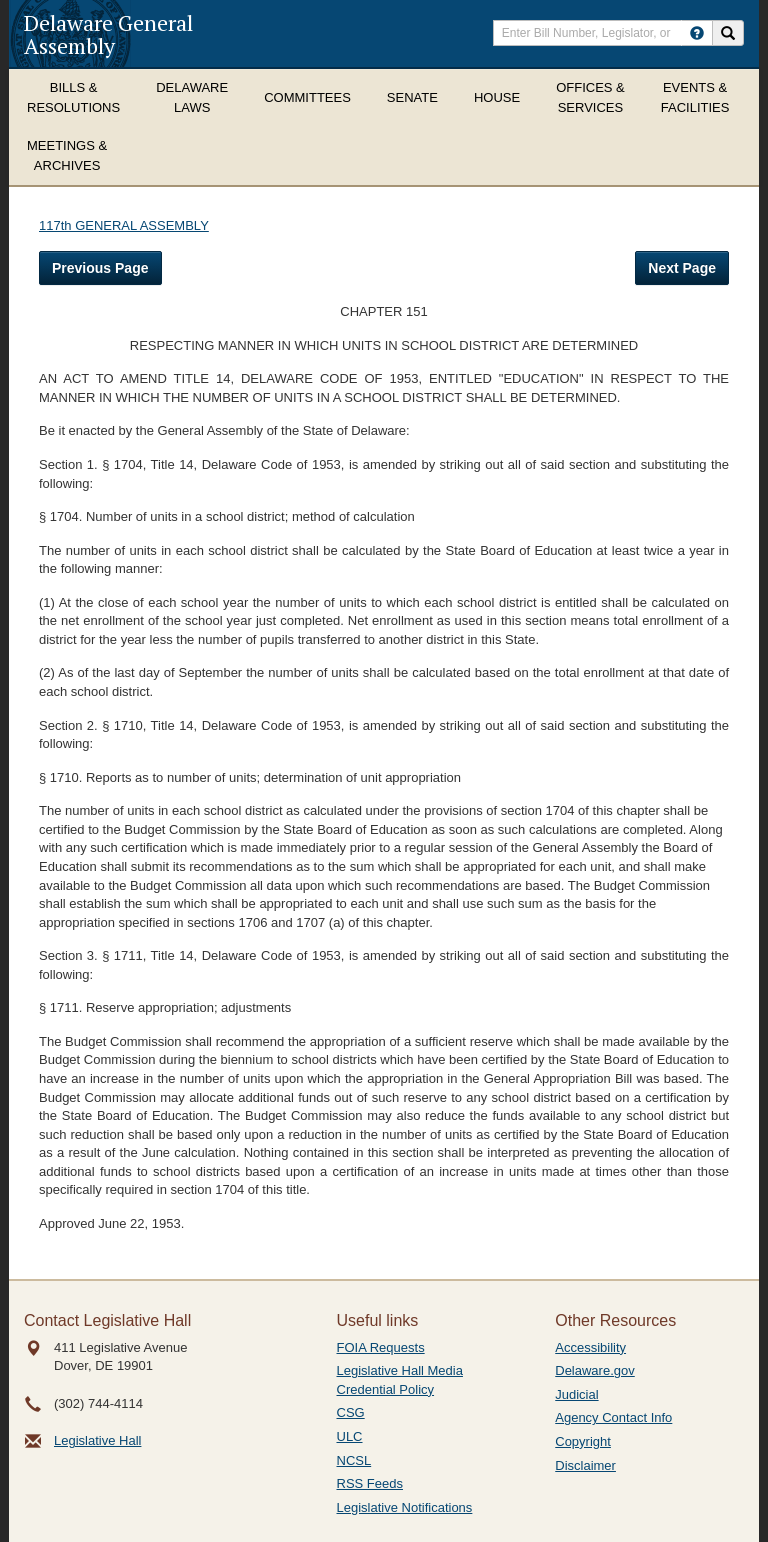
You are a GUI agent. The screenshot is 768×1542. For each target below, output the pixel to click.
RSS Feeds (370, 1483)
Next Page (682, 268)
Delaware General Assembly (108, 34)
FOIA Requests (381, 1347)
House (497, 97)
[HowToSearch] (697, 33)
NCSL (354, 1460)
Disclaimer (585, 1465)
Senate (412, 97)
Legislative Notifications (405, 1507)
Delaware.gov (595, 1370)
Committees (307, 97)
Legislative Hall (97, 1440)
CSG (351, 1412)
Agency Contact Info (613, 1417)
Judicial (576, 1394)
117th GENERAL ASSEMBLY (124, 225)
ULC (350, 1436)
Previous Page (100, 268)
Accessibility (590, 1347)
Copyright (583, 1441)
